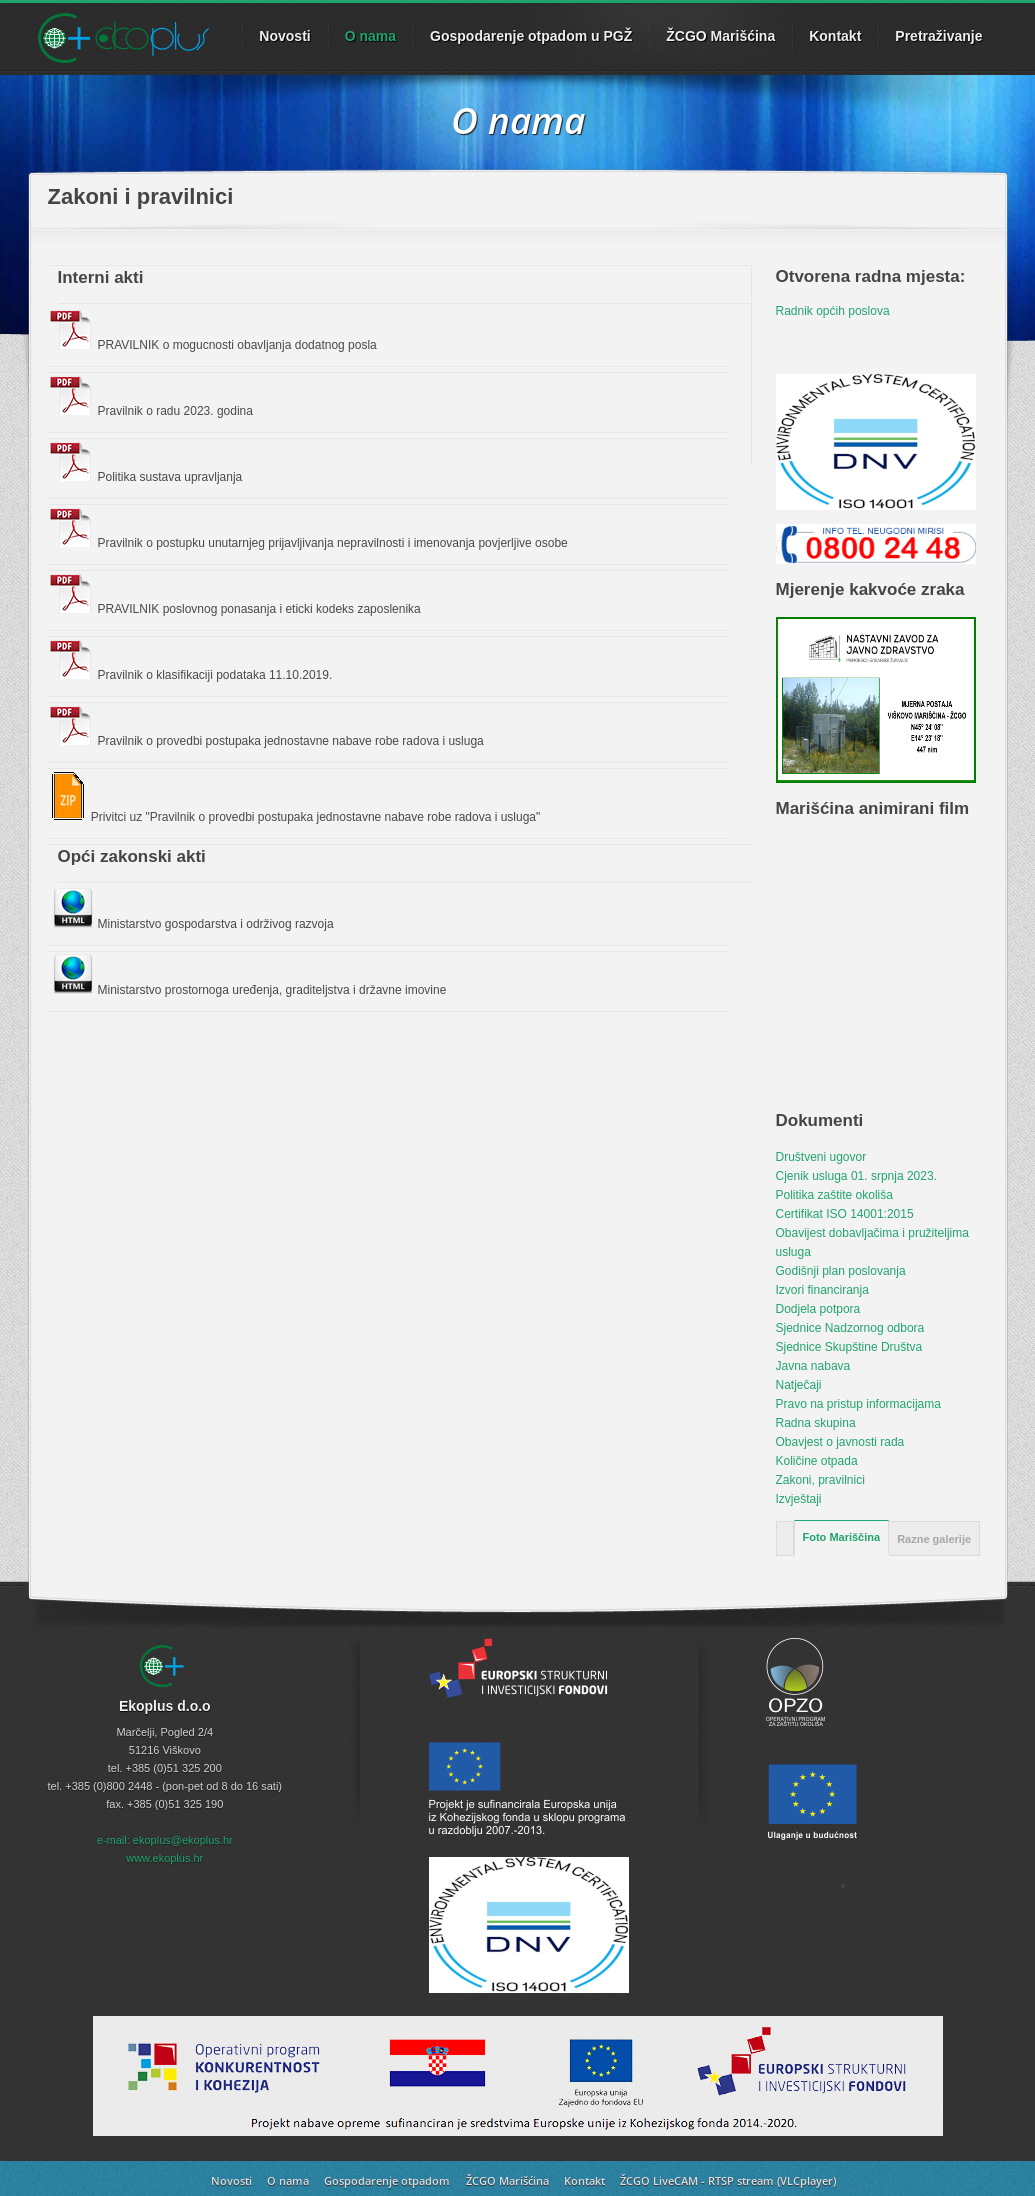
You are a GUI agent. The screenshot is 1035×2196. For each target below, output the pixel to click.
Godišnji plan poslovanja (841, 1271)
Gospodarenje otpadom (387, 2180)
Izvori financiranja (822, 1290)
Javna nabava (813, 1366)
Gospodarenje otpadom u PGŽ (531, 36)
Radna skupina (816, 1423)
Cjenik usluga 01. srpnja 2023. (856, 1176)
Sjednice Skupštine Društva (849, 1347)
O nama (370, 36)
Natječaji (799, 1385)
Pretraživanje (938, 36)
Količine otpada (817, 1461)
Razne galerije (934, 1539)
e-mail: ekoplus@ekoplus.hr (165, 1840)
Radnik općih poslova (833, 311)
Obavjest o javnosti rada (840, 1442)
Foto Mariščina (842, 1537)
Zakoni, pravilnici (820, 1480)
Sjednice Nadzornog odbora (850, 1328)
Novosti (231, 2180)
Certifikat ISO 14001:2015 (845, 1214)
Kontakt (835, 36)
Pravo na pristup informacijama (858, 1404)
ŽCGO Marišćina (720, 36)
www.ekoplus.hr (164, 1858)
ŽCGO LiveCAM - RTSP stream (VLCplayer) (728, 2180)
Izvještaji (799, 1499)
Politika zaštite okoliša (834, 1195)
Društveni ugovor (821, 1157)
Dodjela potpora (818, 1309)
